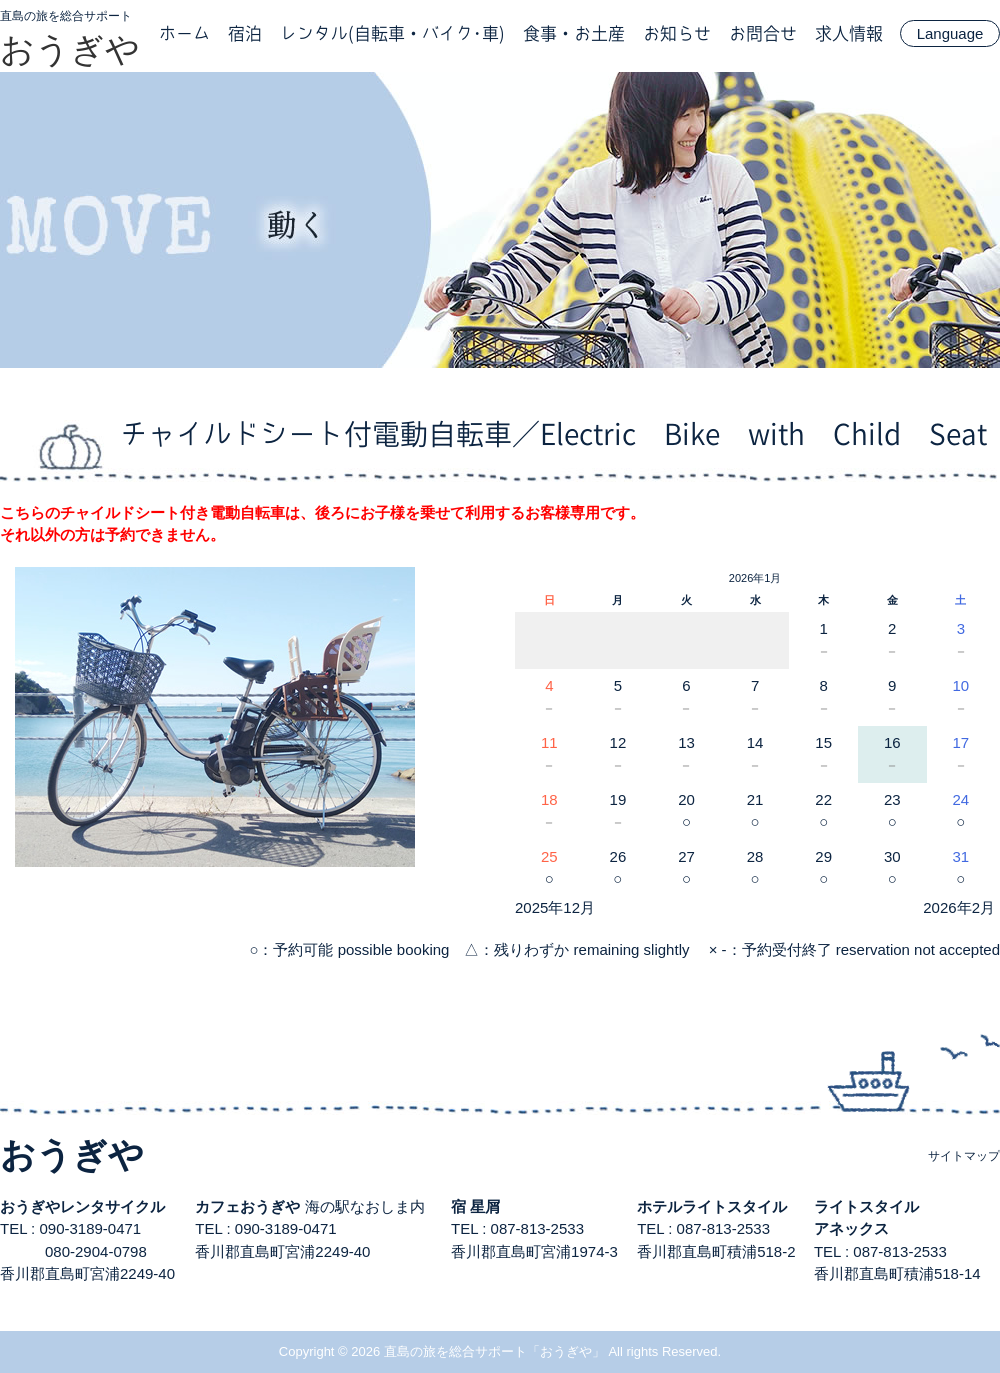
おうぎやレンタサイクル (82, 1206)
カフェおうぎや (247, 1206)
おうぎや (70, 49)
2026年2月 (959, 907)
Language (950, 33)
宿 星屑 (475, 1206)
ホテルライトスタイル (712, 1206)
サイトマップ (964, 1156)
